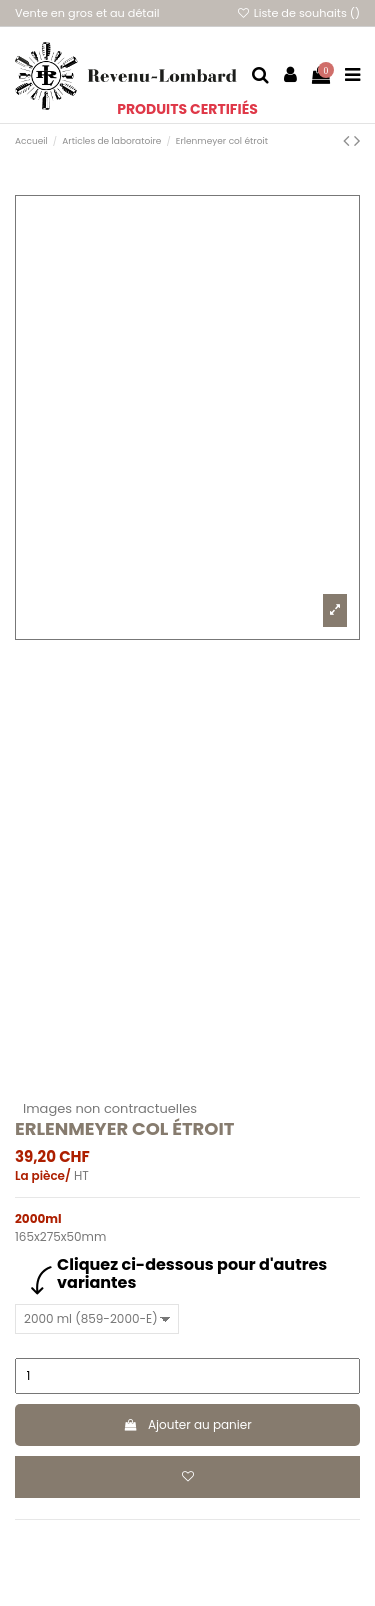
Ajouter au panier (187, 1424)
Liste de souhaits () (298, 13)
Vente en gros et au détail (87, 13)
